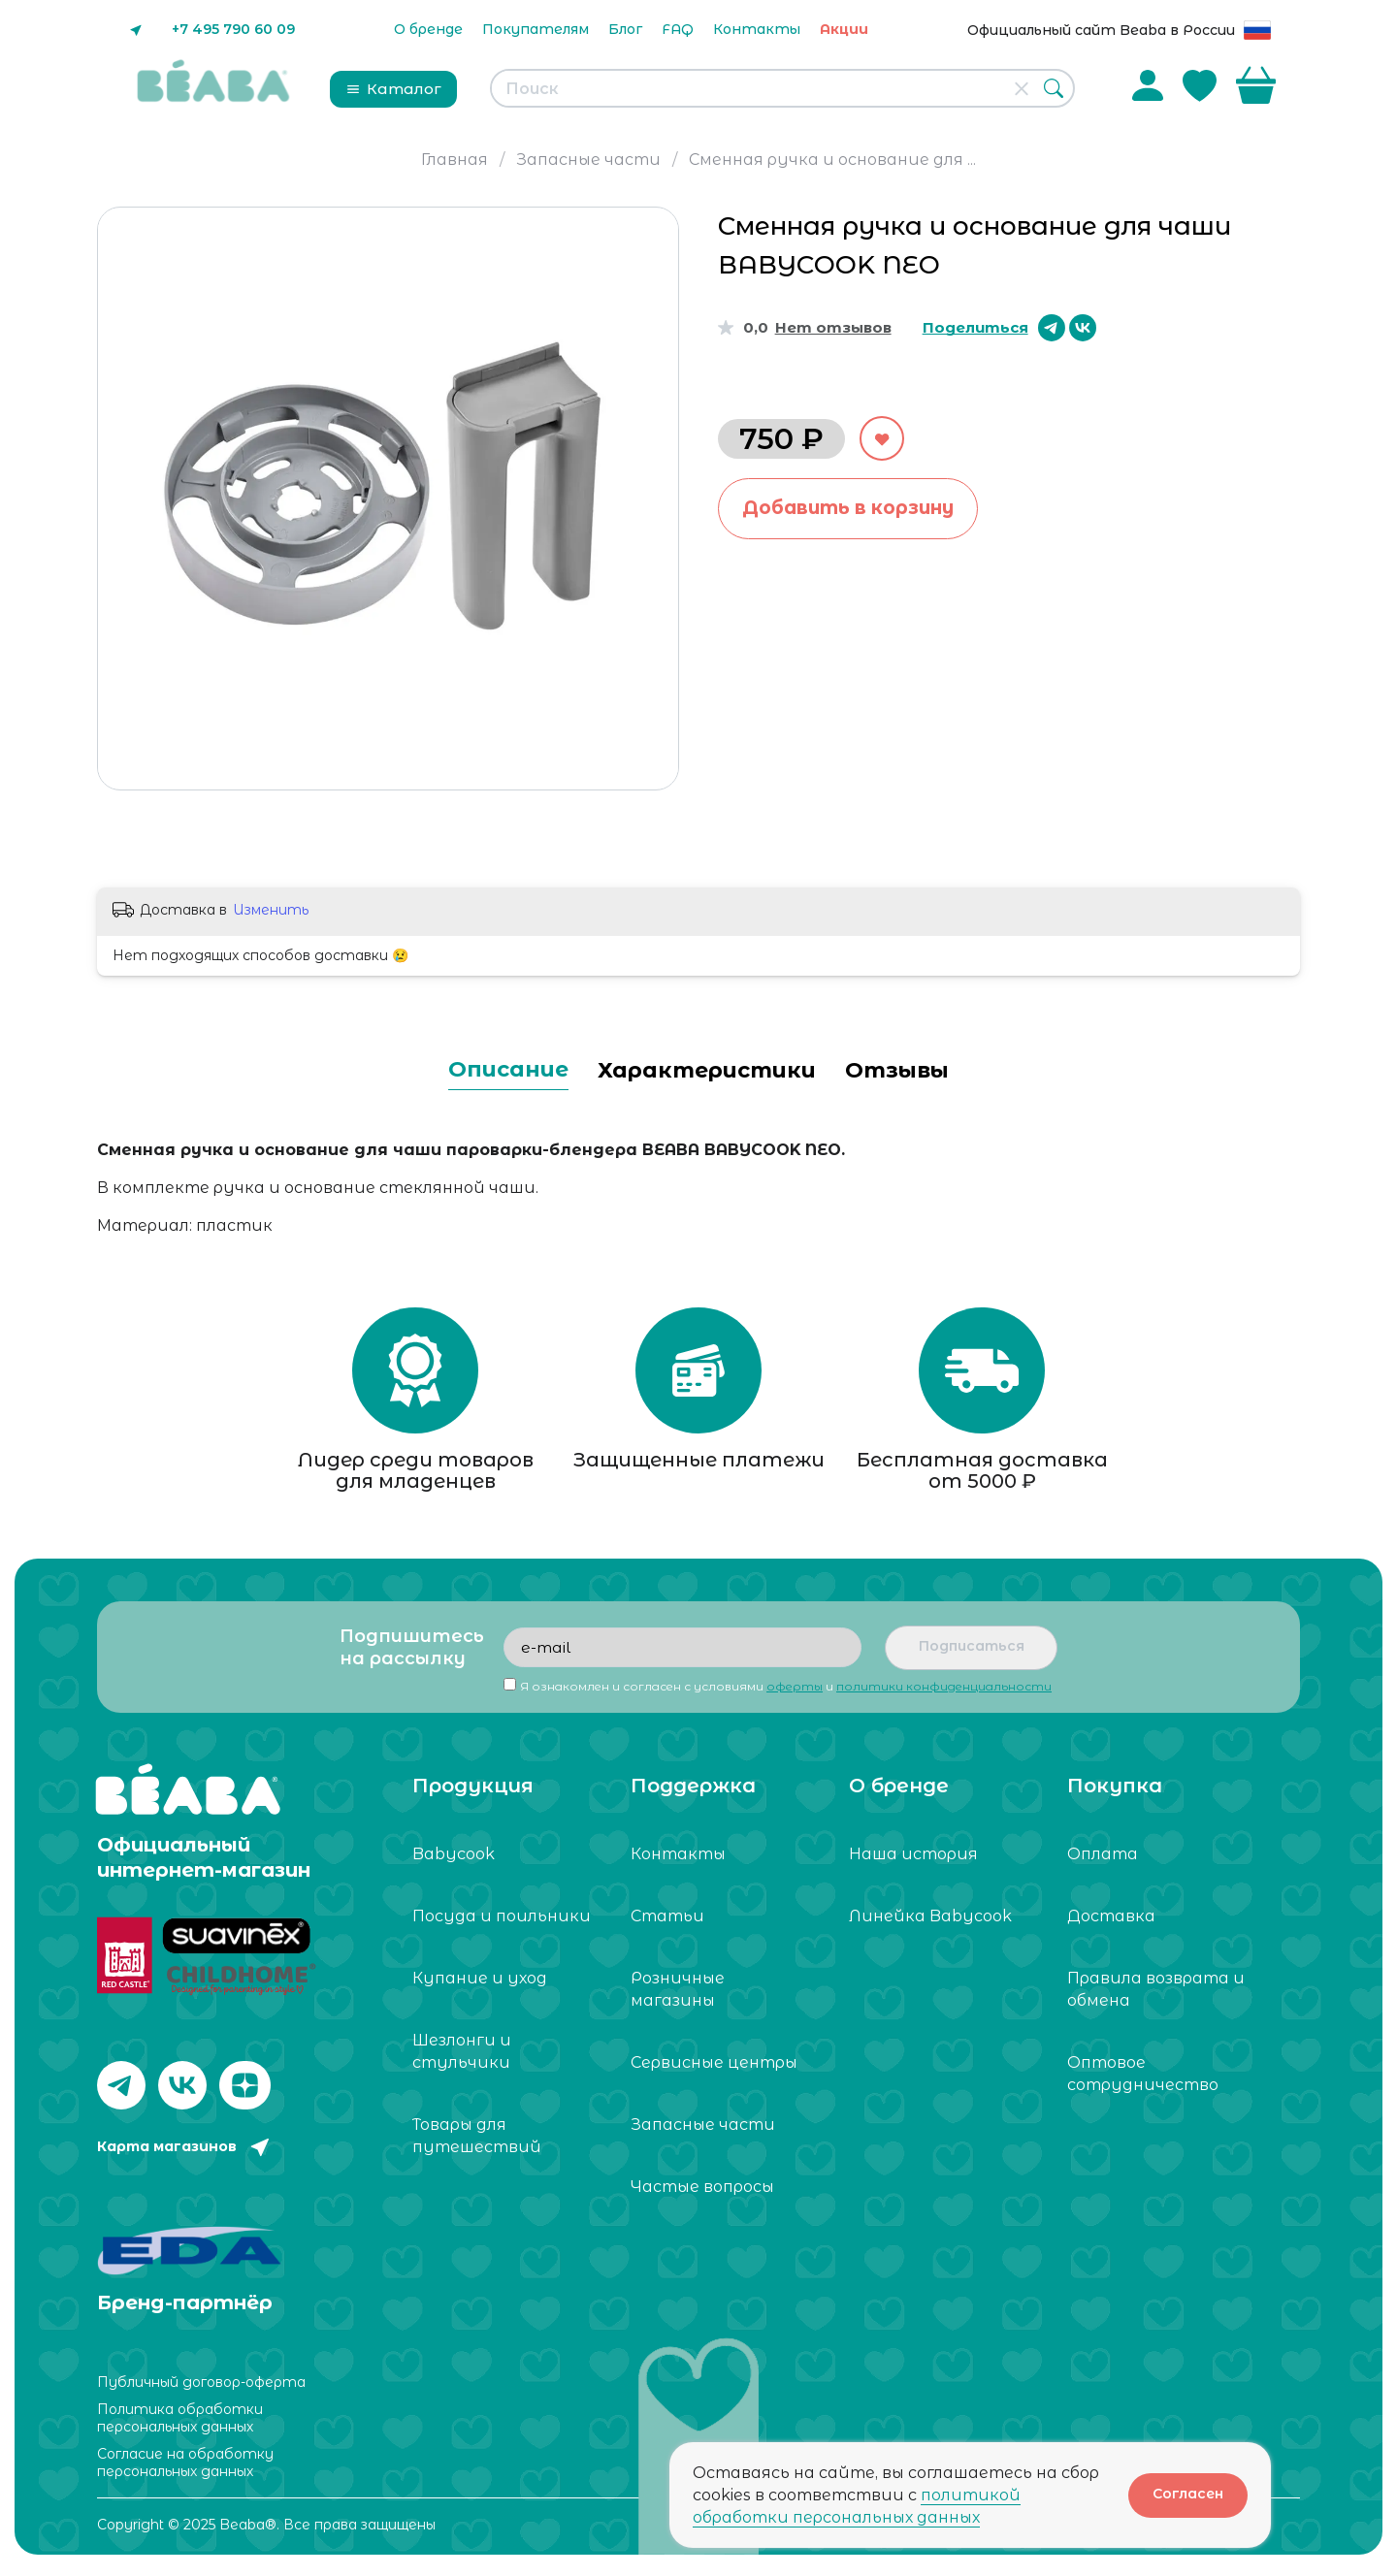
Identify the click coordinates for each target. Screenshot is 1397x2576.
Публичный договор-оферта (201, 2383)
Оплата (1102, 1861)
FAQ (678, 29)
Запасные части (588, 159)
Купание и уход (479, 1985)
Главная (454, 159)
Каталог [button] (393, 89)
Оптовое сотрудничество (1142, 2080)
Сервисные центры (714, 2069)
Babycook (453, 1861)
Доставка (1111, 1923)
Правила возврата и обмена (1156, 1996)
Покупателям (535, 29)
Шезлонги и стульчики (461, 2058)
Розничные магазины (678, 1996)
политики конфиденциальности (944, 1693)
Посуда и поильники (501, 1923)
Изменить (271, 909)
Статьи (667, 1923)
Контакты (756, 29)
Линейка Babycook (930, 1923)
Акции (844, 29)
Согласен (1188, 2493)
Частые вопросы (702, 2193)
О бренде (428, 29)
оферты (794, 1693)
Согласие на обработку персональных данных (185, 2463)
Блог (625, 29)
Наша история (913, 1861)
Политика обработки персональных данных (180, 2418)
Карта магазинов (167, 2153)
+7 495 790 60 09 (233, 29)
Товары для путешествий (476, 2142)
